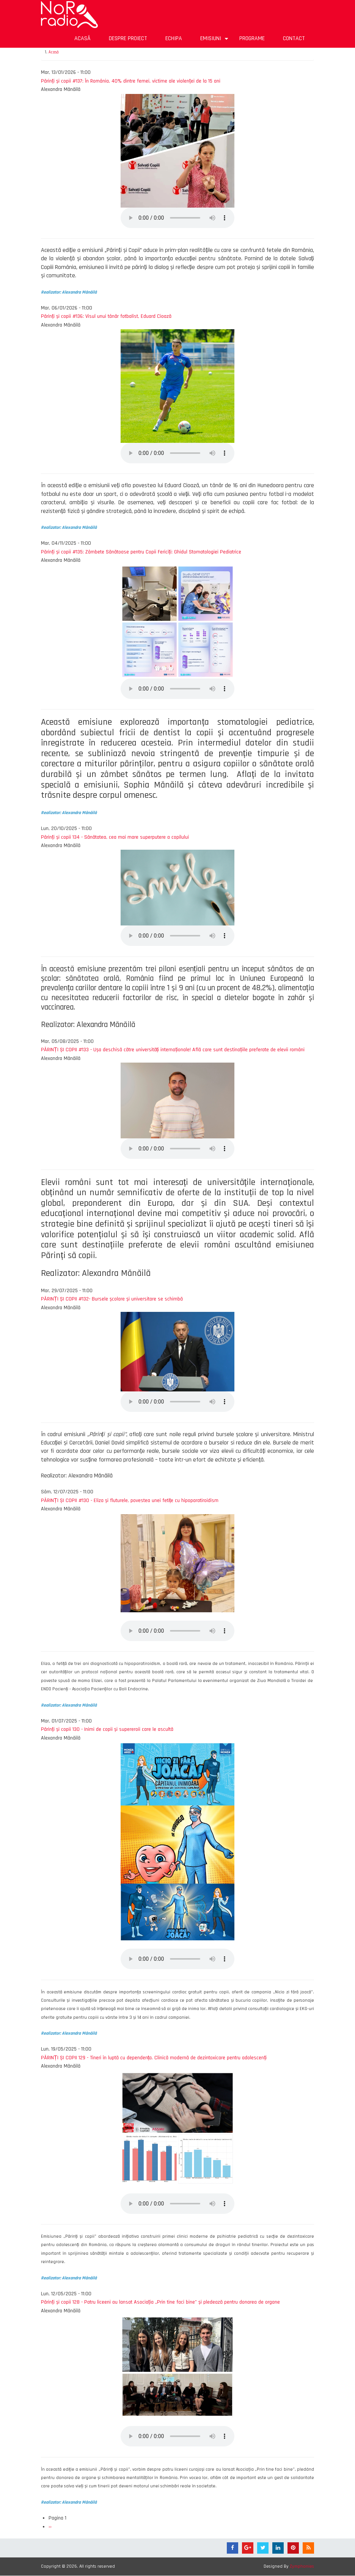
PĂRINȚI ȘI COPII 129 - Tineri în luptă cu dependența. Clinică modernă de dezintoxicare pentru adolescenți (154, 2057)
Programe (252, 38)
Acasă (82, 38)
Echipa (173, 38)
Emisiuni (215, 41)
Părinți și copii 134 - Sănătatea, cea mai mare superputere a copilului (115, 837)
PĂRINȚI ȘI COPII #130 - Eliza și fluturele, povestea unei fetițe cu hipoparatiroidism (129, 1500)
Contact (294, 38)
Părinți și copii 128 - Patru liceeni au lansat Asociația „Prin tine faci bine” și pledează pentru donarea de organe (160, 2302)
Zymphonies (302, 2566)
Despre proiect (128, 38)
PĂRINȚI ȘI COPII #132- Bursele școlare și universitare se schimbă (112, 1299)
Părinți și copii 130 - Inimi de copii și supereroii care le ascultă (107, 1729)
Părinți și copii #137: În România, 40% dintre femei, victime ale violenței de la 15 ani (130, 81)
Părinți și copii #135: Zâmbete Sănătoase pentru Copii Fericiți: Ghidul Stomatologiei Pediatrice (141, 552)
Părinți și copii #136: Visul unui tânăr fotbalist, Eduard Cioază (106, 316)
